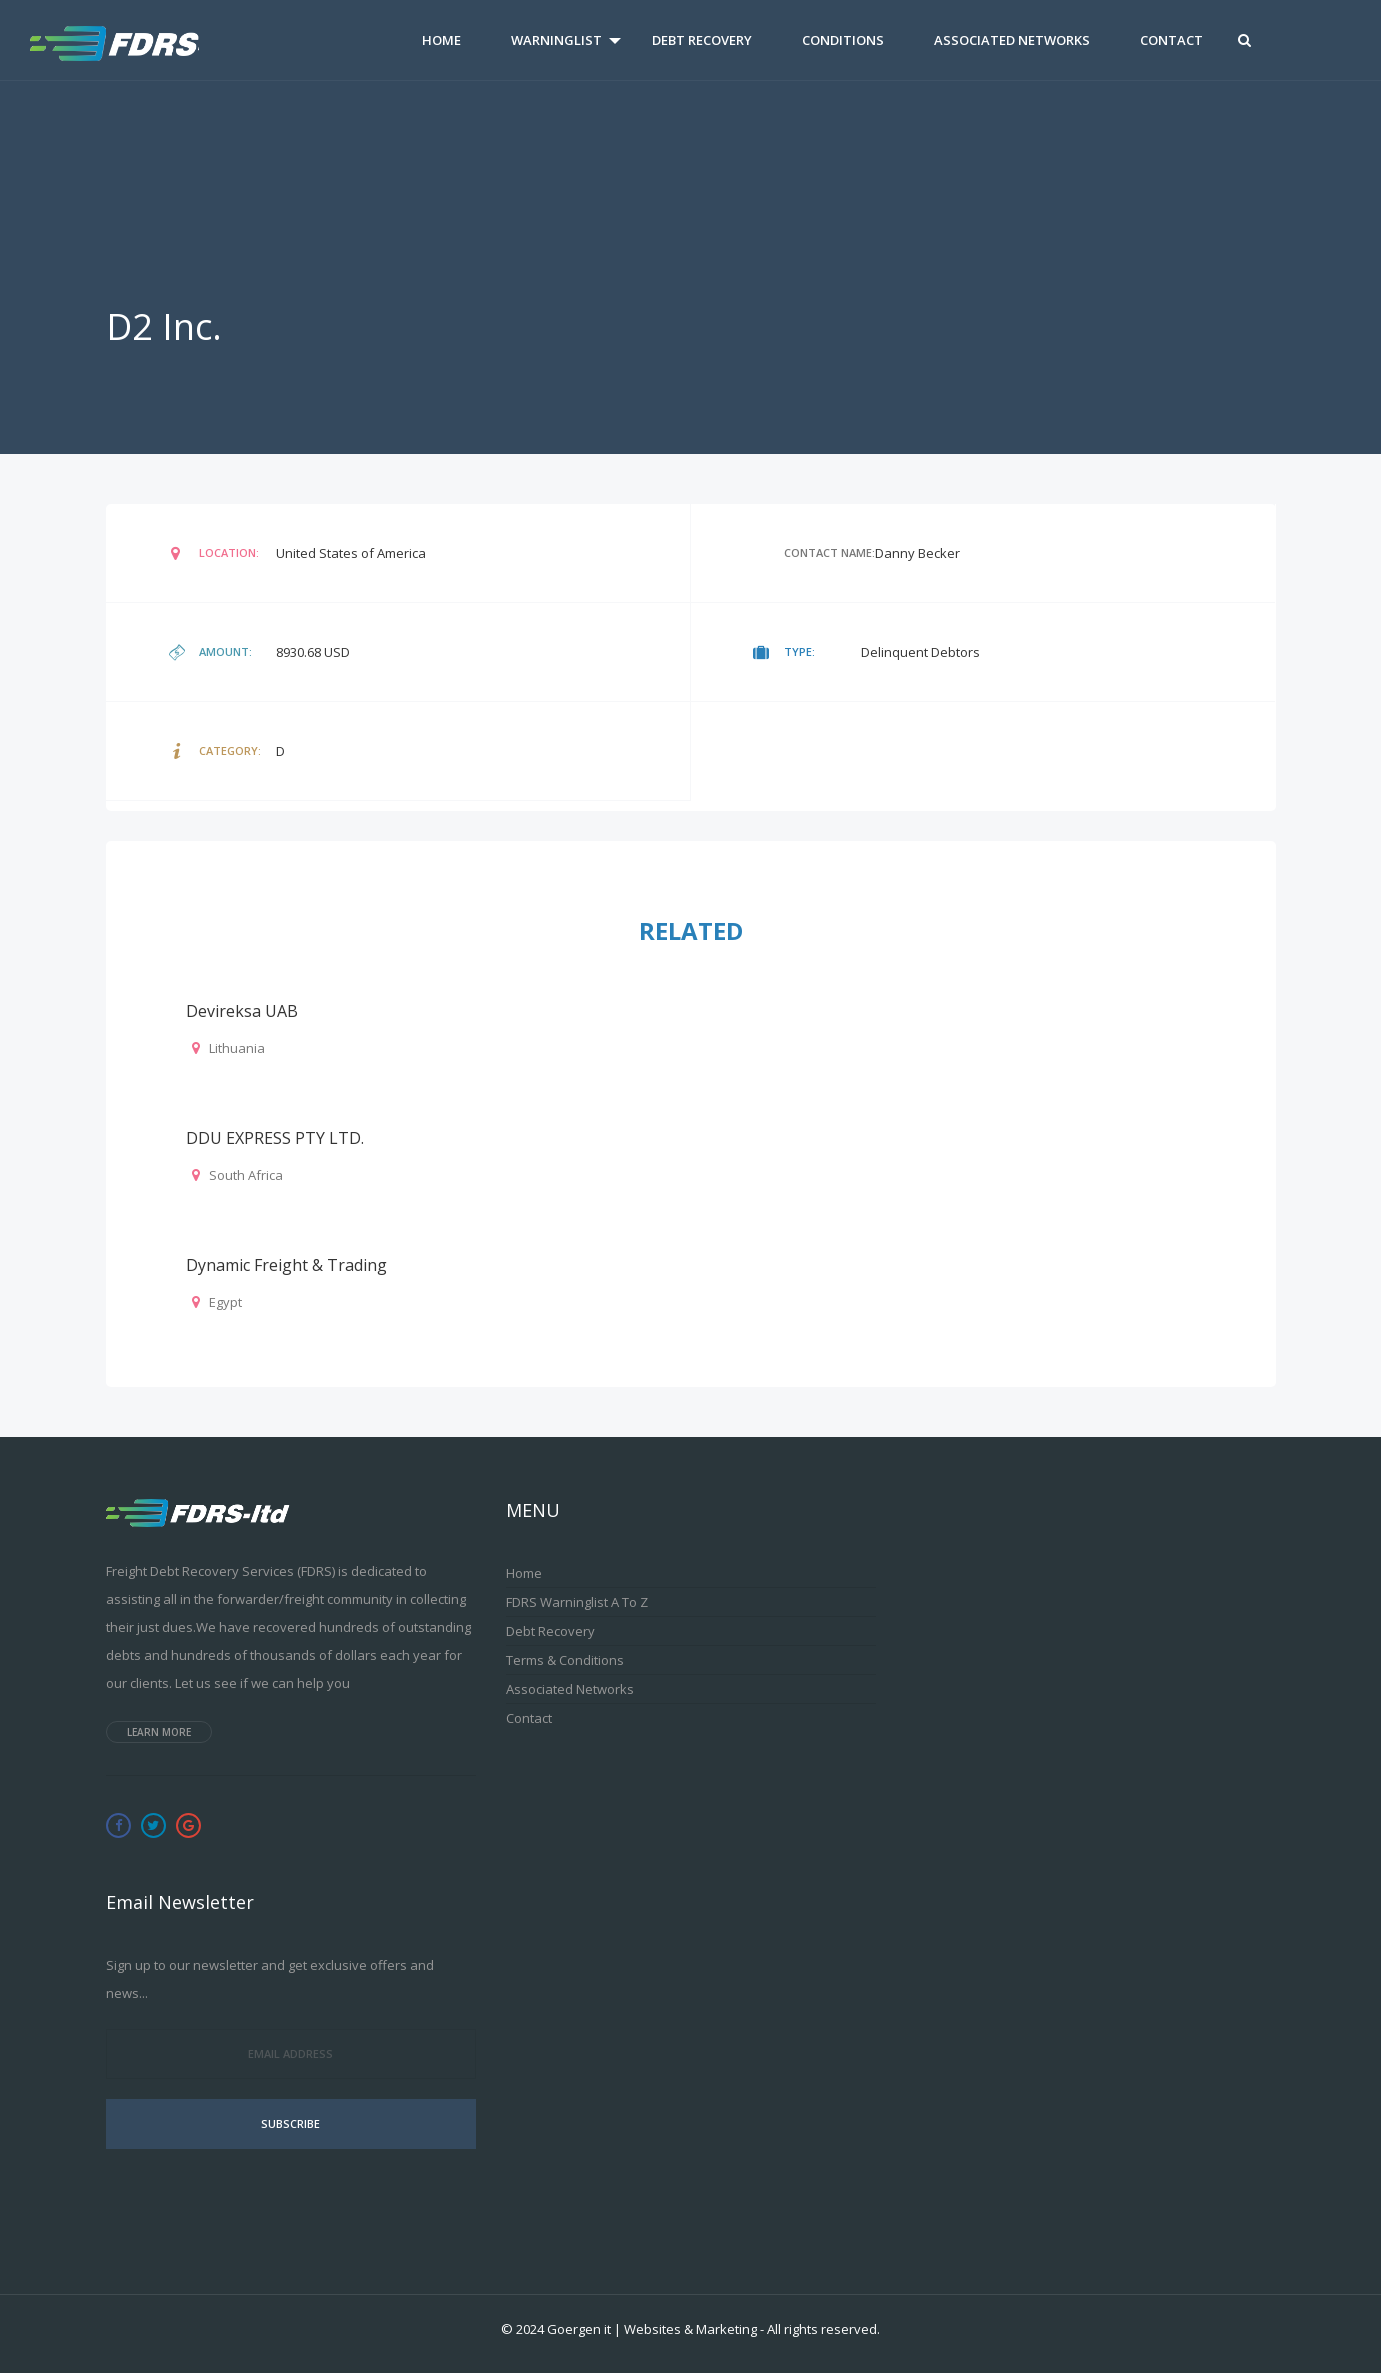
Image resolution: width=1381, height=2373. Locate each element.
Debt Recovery (702, 40)
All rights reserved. (823, 2329)
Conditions (843, 40)
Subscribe (290, 2123)
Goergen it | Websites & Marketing (652, 2329)
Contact (1171, 40)
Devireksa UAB (242, 1011)
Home (441, 40)
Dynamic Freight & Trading (286, 1265)
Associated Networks (1012, 40)
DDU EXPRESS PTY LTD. (275, 1138)
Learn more (159, 1732)
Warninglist (556, 40)
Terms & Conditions (565, 1660)
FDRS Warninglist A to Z (577, 1602)
